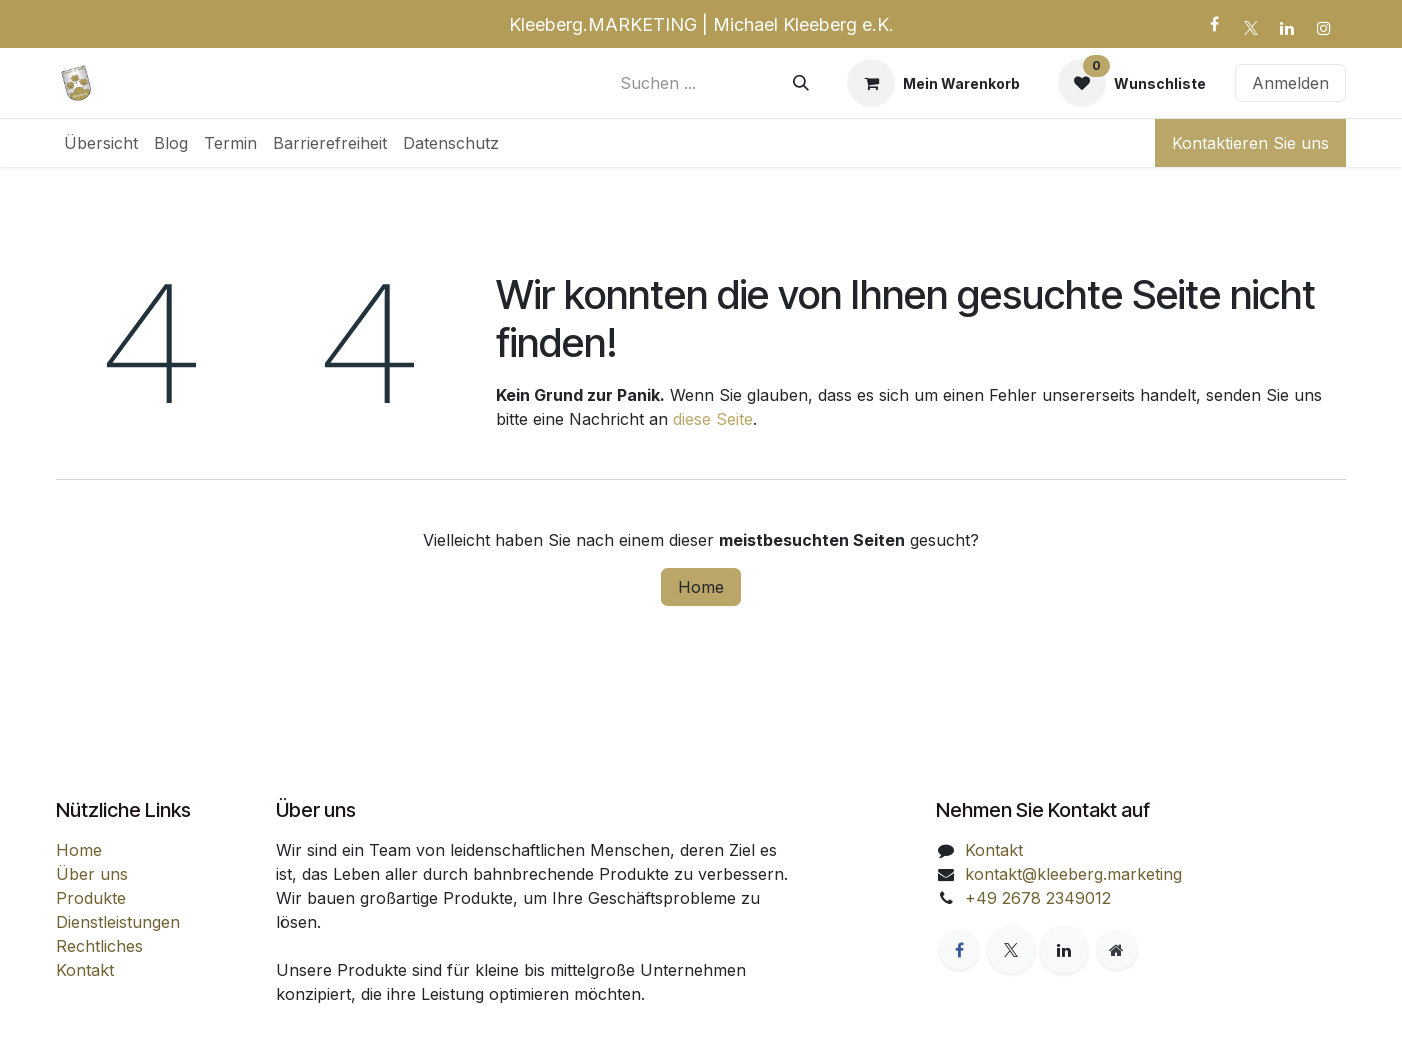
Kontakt (85, 970)
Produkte (91, 898)
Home (701, 587)
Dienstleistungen (118, 922)
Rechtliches (99, 946)
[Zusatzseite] (1117, 950)
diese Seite (713, 419)
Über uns (92, 874)
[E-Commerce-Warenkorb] (933, 83)
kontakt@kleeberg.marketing (1073, 874)
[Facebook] (1214, 24)
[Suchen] (801, 83)
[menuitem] (101, 143)
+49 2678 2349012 (1038, 898)
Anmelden (1290, 83)
